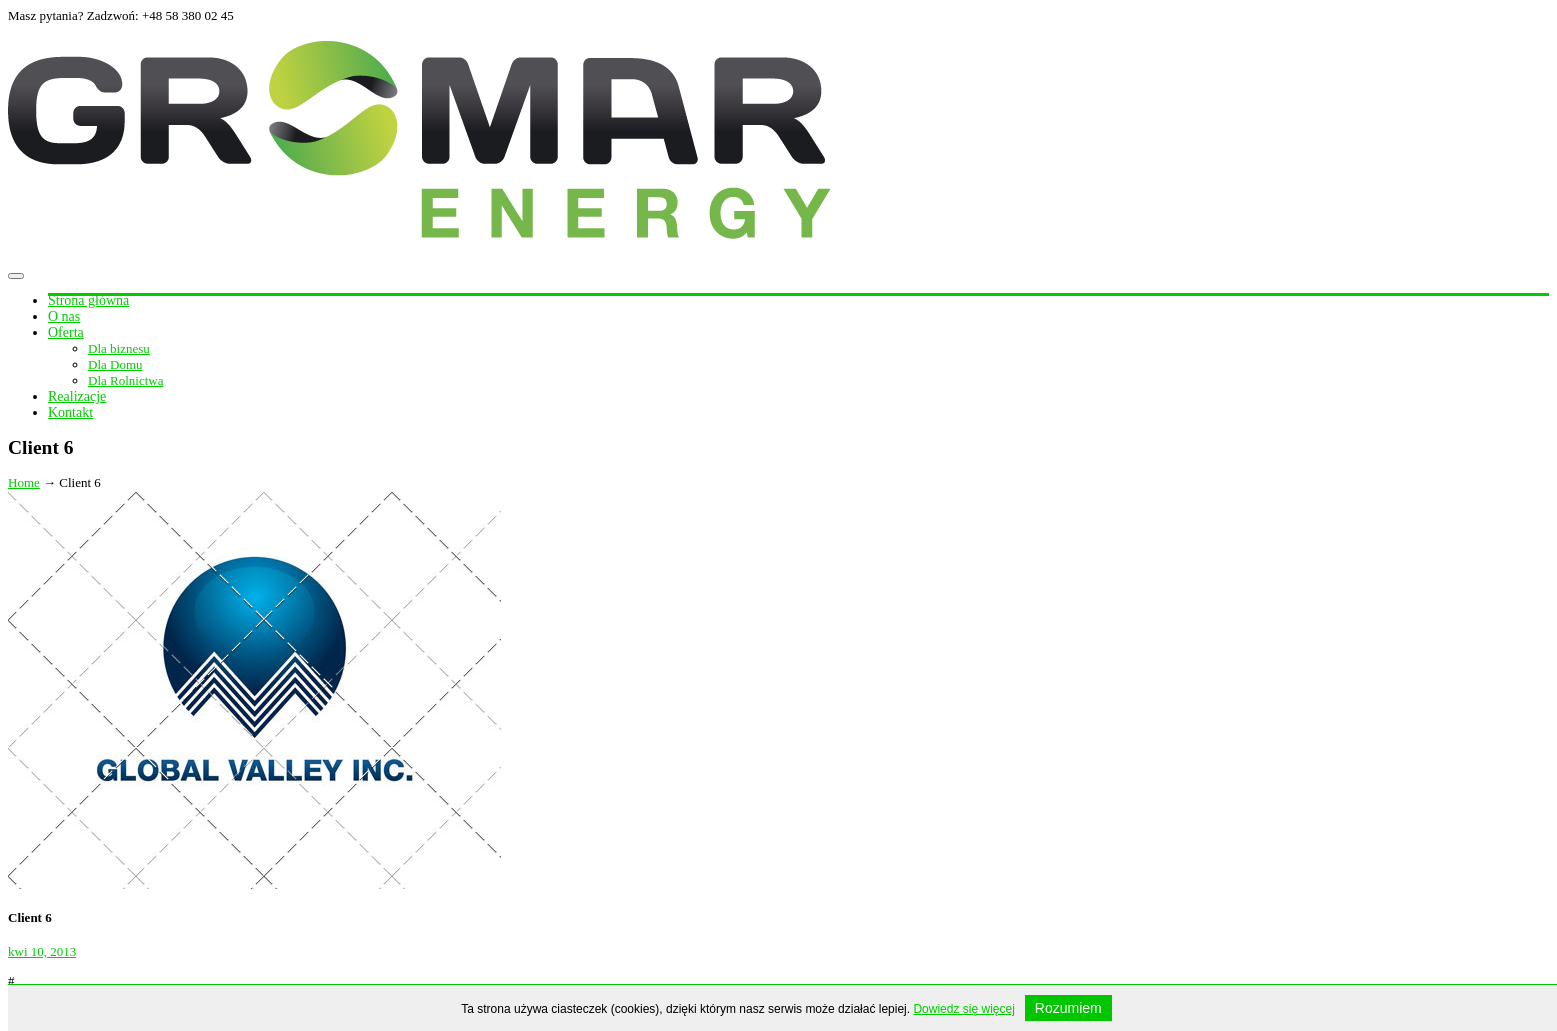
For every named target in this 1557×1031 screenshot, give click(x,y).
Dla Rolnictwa (125, 380)
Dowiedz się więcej (963, 1009)
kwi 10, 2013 (42, 951)
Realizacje (77, 396)
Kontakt (70, 412)
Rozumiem (1068, 1008)
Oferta (66, 332)
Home (24, 482)
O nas (64, 316)
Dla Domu (115, 364)
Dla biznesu (119, 348)
